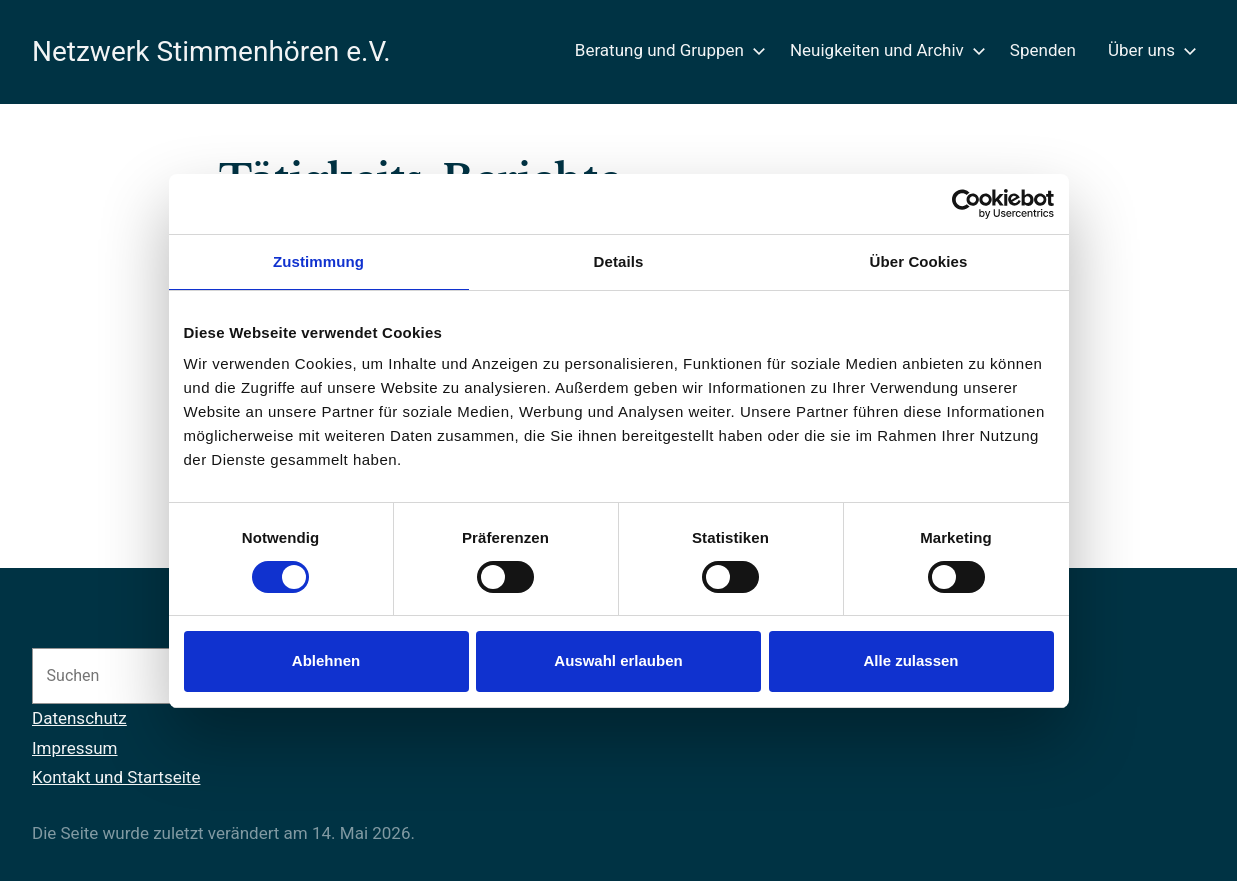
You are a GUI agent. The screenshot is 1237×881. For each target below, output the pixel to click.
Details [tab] (619, 261)
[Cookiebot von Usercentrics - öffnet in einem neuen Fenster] (966, 204)
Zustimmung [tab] (318, 261)
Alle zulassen (910, 660)
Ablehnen (326, 660)
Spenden (1043, 50)
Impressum (75, 748)
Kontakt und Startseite (116, 777)
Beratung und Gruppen (666, 50)
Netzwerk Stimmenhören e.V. (211, 51)
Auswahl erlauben (618, 660)
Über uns (1148, 50)
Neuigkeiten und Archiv (884, 50)
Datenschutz (79, 718)
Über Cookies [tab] (919, 261)
